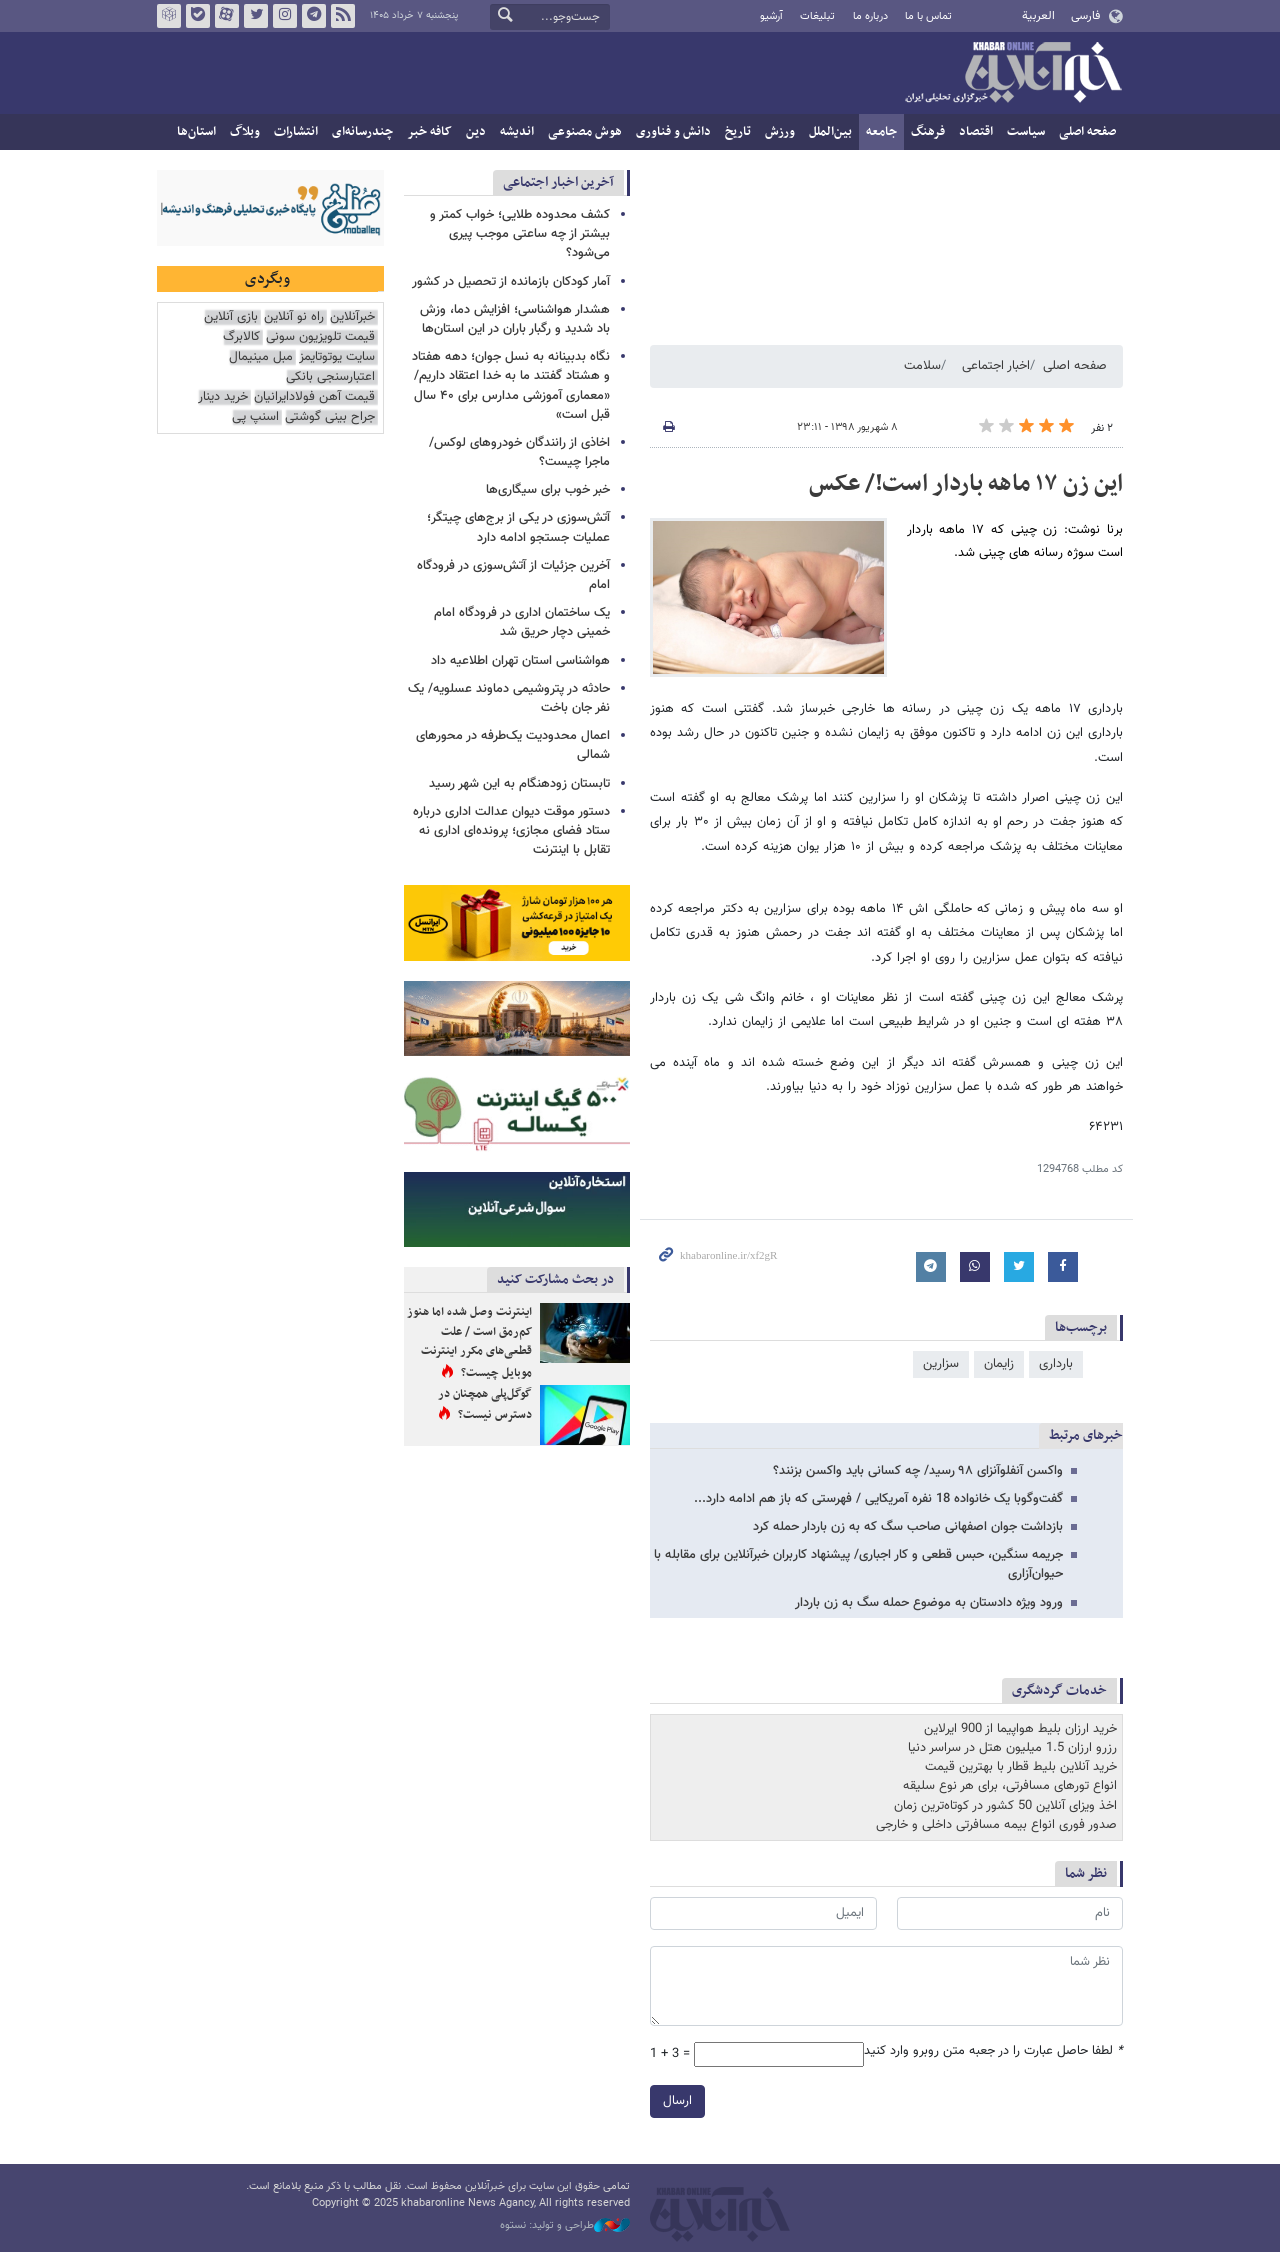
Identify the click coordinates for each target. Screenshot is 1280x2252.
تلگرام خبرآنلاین (314, 16)
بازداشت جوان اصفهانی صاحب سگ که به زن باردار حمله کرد (908, 1527)
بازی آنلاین (231, 317)
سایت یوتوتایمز (337, 357)
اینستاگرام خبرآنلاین (285, 16)
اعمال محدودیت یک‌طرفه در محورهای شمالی (513, 745)
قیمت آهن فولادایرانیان (314, 397)
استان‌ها (196, 132)
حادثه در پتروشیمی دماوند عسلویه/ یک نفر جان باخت (509, 698)
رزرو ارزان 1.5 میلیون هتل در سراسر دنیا (1012, 1748)
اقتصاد (976, 132)
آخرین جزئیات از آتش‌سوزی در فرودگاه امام (513, 575)
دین (476, 132)
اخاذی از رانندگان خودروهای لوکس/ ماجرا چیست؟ (519, 452)
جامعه (881, 132)
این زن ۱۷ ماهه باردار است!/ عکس (966, 484)
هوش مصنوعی (585, 132)
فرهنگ (928, 132)
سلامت (922, 366)
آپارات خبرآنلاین (227, 16)
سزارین (941, 1364)
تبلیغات (817, 16)
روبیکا (169, 16)
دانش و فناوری (673, 132)
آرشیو (771, 16)
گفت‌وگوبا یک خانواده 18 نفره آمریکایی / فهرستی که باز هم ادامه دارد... (878, 1499)
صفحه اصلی (1087, 132)
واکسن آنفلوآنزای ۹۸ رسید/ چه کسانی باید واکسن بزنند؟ (918, 1471)
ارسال (677, 2101)
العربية (1038, 16)
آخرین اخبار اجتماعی (558, 182)
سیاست (1026, 132)
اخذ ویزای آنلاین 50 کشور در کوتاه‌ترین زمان (1005, 1806)
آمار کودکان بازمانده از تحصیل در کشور (511, 282)
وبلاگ (245, 132)
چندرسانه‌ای (362, 132)
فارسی (1085, 16)
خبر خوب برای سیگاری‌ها (548, 490)
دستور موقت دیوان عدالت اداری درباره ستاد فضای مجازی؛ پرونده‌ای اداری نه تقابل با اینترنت (511, 831)
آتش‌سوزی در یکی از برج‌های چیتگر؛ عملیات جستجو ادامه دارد (518, 527)
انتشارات (296, 132)
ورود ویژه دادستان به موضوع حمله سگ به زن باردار (929, 1603)
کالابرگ (241, 337)
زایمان (999, 1364)
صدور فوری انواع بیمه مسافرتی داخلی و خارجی (996, 1825)
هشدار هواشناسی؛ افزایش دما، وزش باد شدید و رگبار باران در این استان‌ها (515, 319)
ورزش (780, 132)
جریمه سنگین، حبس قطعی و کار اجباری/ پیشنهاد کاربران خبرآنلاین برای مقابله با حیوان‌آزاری (858, 1564)
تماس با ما (928, 16)
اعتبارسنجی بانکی (330, 377)
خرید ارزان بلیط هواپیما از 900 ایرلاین (1020, 1729)
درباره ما (870, 16)
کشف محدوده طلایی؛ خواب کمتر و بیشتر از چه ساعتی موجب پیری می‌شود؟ (520, 234)
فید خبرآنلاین (343, 16)
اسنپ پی (255, 417)
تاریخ (738, 132)
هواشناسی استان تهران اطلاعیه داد (520, 661)
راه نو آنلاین (294, 317)
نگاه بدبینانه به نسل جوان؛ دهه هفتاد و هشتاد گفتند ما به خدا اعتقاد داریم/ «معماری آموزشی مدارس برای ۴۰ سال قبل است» (511, 386)
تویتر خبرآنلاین (256, 16)
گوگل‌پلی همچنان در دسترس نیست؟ (485, 1405)
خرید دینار (223, 397)
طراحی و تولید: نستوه (565, 2226)
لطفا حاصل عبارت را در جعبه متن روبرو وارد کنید (993, 2051)
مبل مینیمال (261, 357)
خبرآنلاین (1013, 74)
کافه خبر (429, 132)
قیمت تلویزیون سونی (320, 337)
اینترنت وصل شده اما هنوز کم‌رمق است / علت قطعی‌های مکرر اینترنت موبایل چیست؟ (469, 1342)
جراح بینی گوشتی (330, 417)
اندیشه (517, 132)
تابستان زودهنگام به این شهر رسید (519, 784)
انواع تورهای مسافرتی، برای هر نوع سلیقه (1010, 1786)
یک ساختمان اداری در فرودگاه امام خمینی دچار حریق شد (522, 622)
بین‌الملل (830, 132)
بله (198, 16)
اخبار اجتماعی (996, 366)
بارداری (1056, 1364)
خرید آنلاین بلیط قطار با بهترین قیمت (1021, 1767)
